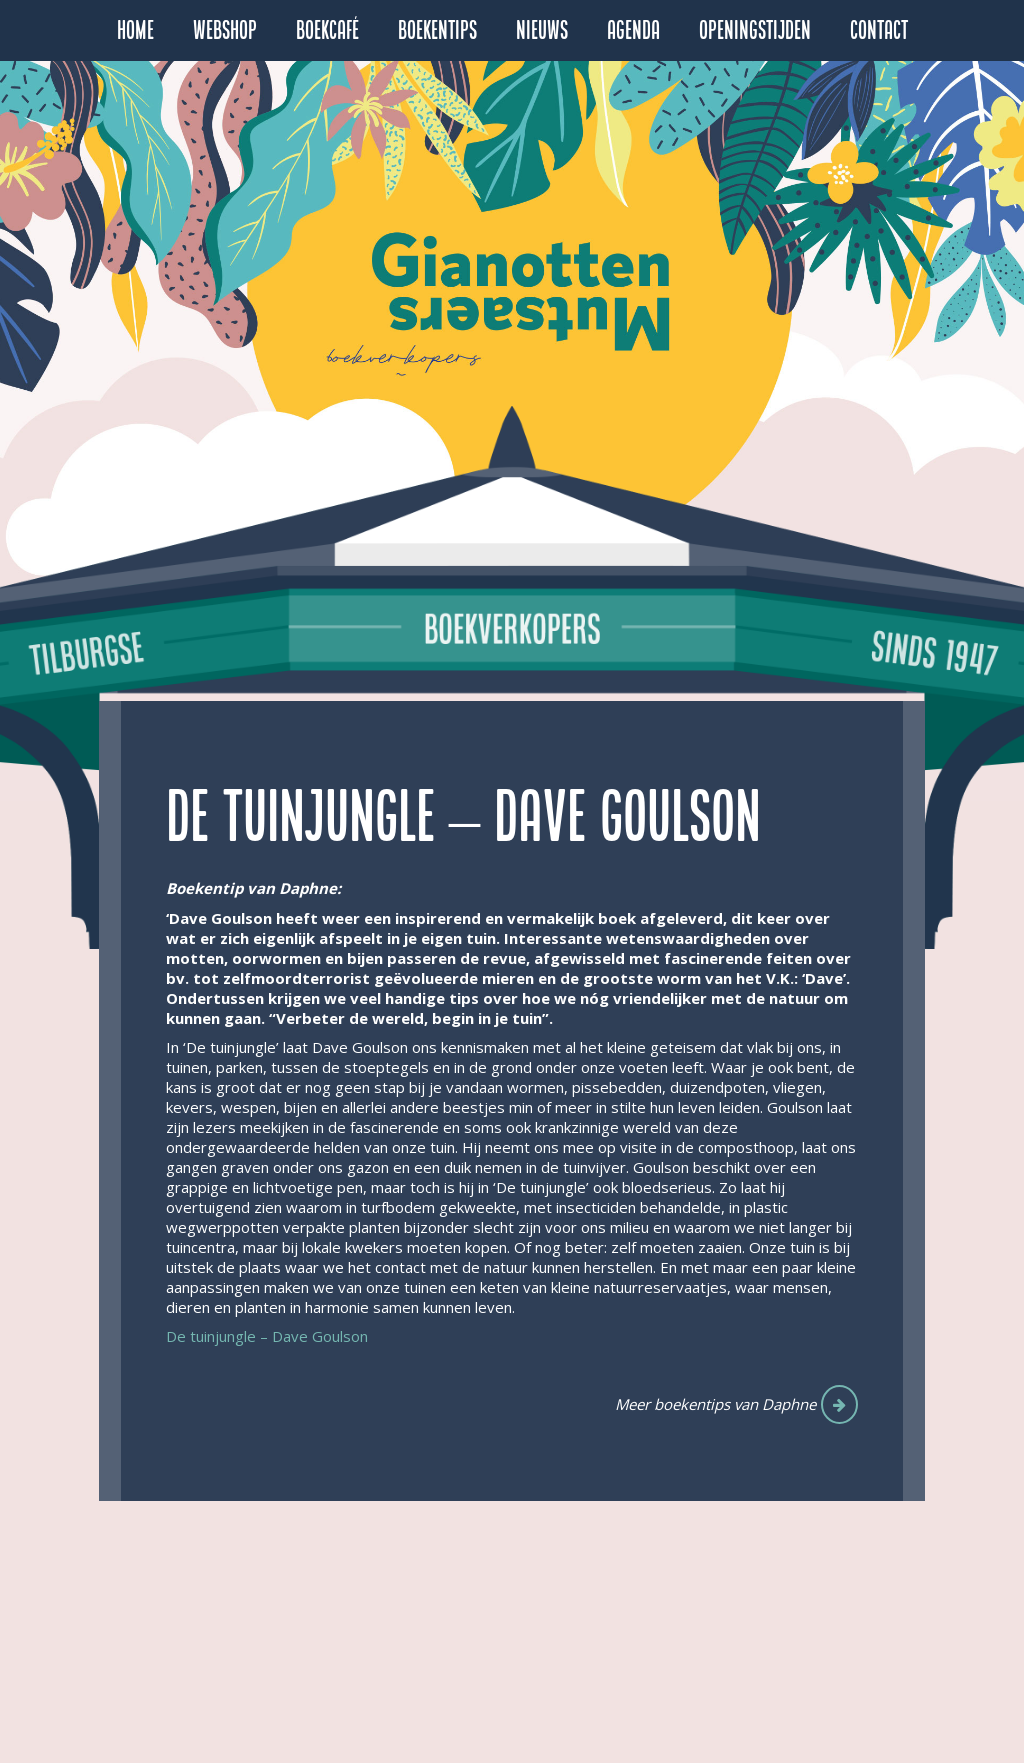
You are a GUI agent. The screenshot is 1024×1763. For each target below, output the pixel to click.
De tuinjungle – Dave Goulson (269, 1336)
